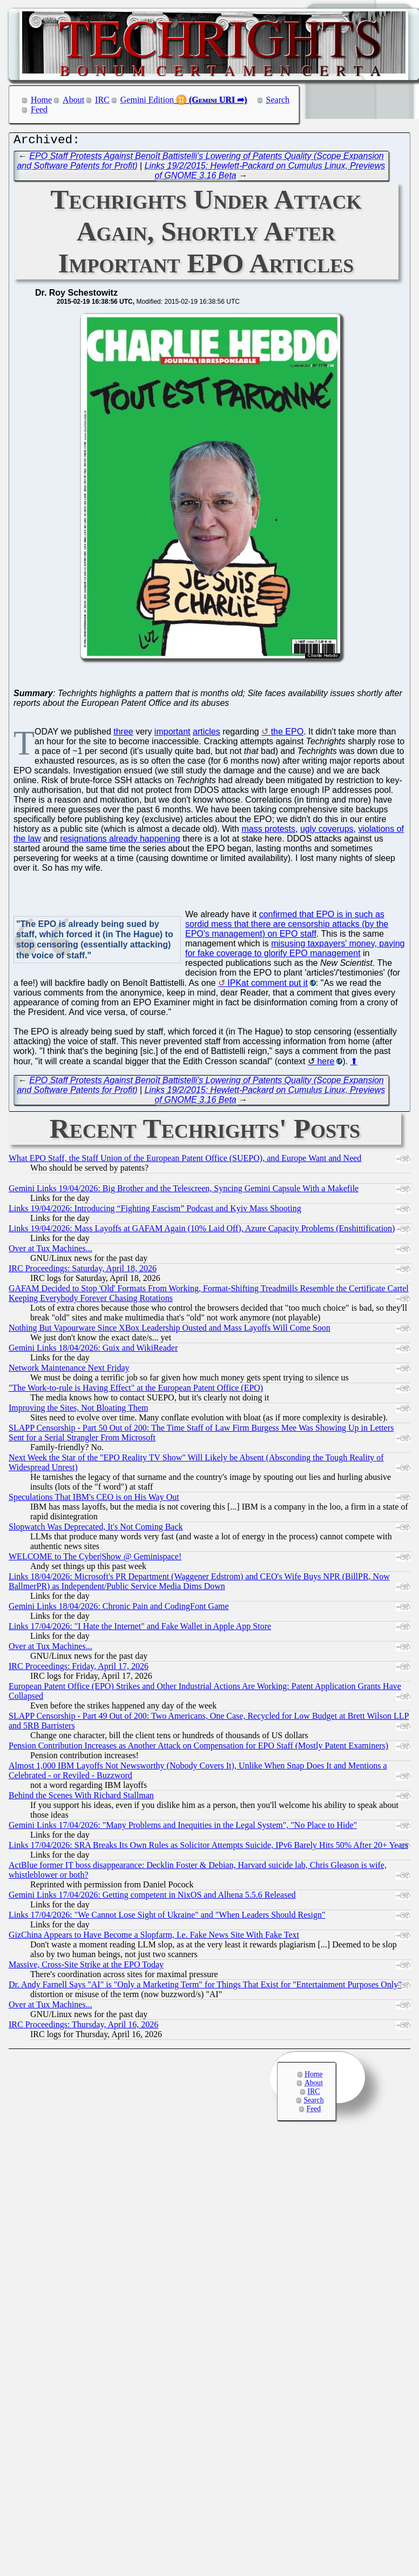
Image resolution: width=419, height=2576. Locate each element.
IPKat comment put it (267, 985)
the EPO (287, 734)
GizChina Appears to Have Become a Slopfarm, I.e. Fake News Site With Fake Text (154, 1937)
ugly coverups (327, 831)
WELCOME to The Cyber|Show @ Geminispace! (95, 1559)
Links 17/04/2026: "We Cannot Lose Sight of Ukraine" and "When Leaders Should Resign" (167, 1917)
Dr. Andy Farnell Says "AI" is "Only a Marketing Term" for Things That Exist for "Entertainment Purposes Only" (205, 1987)
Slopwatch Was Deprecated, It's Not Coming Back (96, 1529)
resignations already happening (120, 841)
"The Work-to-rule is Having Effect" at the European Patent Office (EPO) (136, 1390)
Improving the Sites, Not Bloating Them (78, 1410)
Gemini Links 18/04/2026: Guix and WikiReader (93, 1350)
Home (41, 99)
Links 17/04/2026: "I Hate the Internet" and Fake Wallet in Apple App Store (140, 1628)
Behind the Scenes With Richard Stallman (81, 1798)
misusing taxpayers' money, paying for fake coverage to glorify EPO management (295, 951)
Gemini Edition (147, 99)
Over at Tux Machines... (50, 1251)
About (73, 99)
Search (278, 99)
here (325, 1064)
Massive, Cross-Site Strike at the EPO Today (86, 1967)
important (172, 734)
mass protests (268, 831)
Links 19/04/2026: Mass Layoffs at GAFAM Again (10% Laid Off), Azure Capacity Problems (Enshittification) (202, 1231)
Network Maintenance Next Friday (69, 1370)
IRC (102, 99)
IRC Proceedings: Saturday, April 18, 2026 (83, 1271)
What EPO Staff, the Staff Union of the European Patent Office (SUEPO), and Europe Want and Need (185, 1160)
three (123, 734)
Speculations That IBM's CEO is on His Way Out (94, 1499)
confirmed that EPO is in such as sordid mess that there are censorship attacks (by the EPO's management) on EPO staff (286, 926)
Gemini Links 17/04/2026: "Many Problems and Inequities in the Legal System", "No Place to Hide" (183, 1827)
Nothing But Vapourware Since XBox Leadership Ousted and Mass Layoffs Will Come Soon (169, 1330)
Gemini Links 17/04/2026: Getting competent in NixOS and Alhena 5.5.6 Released (152, 1897)
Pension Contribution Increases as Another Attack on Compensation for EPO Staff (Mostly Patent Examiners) (198, 1748)
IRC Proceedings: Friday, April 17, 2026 (78, 1668)
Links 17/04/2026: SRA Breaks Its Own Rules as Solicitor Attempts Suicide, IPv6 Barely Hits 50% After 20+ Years (208, 1847)
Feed (39, 109)
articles (206, 734)
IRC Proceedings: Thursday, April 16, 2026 (83, 2027)
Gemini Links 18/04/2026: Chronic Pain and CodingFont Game (119, 1608)
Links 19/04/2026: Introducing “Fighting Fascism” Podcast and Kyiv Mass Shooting (155, 1211)
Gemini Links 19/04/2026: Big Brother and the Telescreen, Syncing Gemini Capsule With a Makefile (184, 1191)
